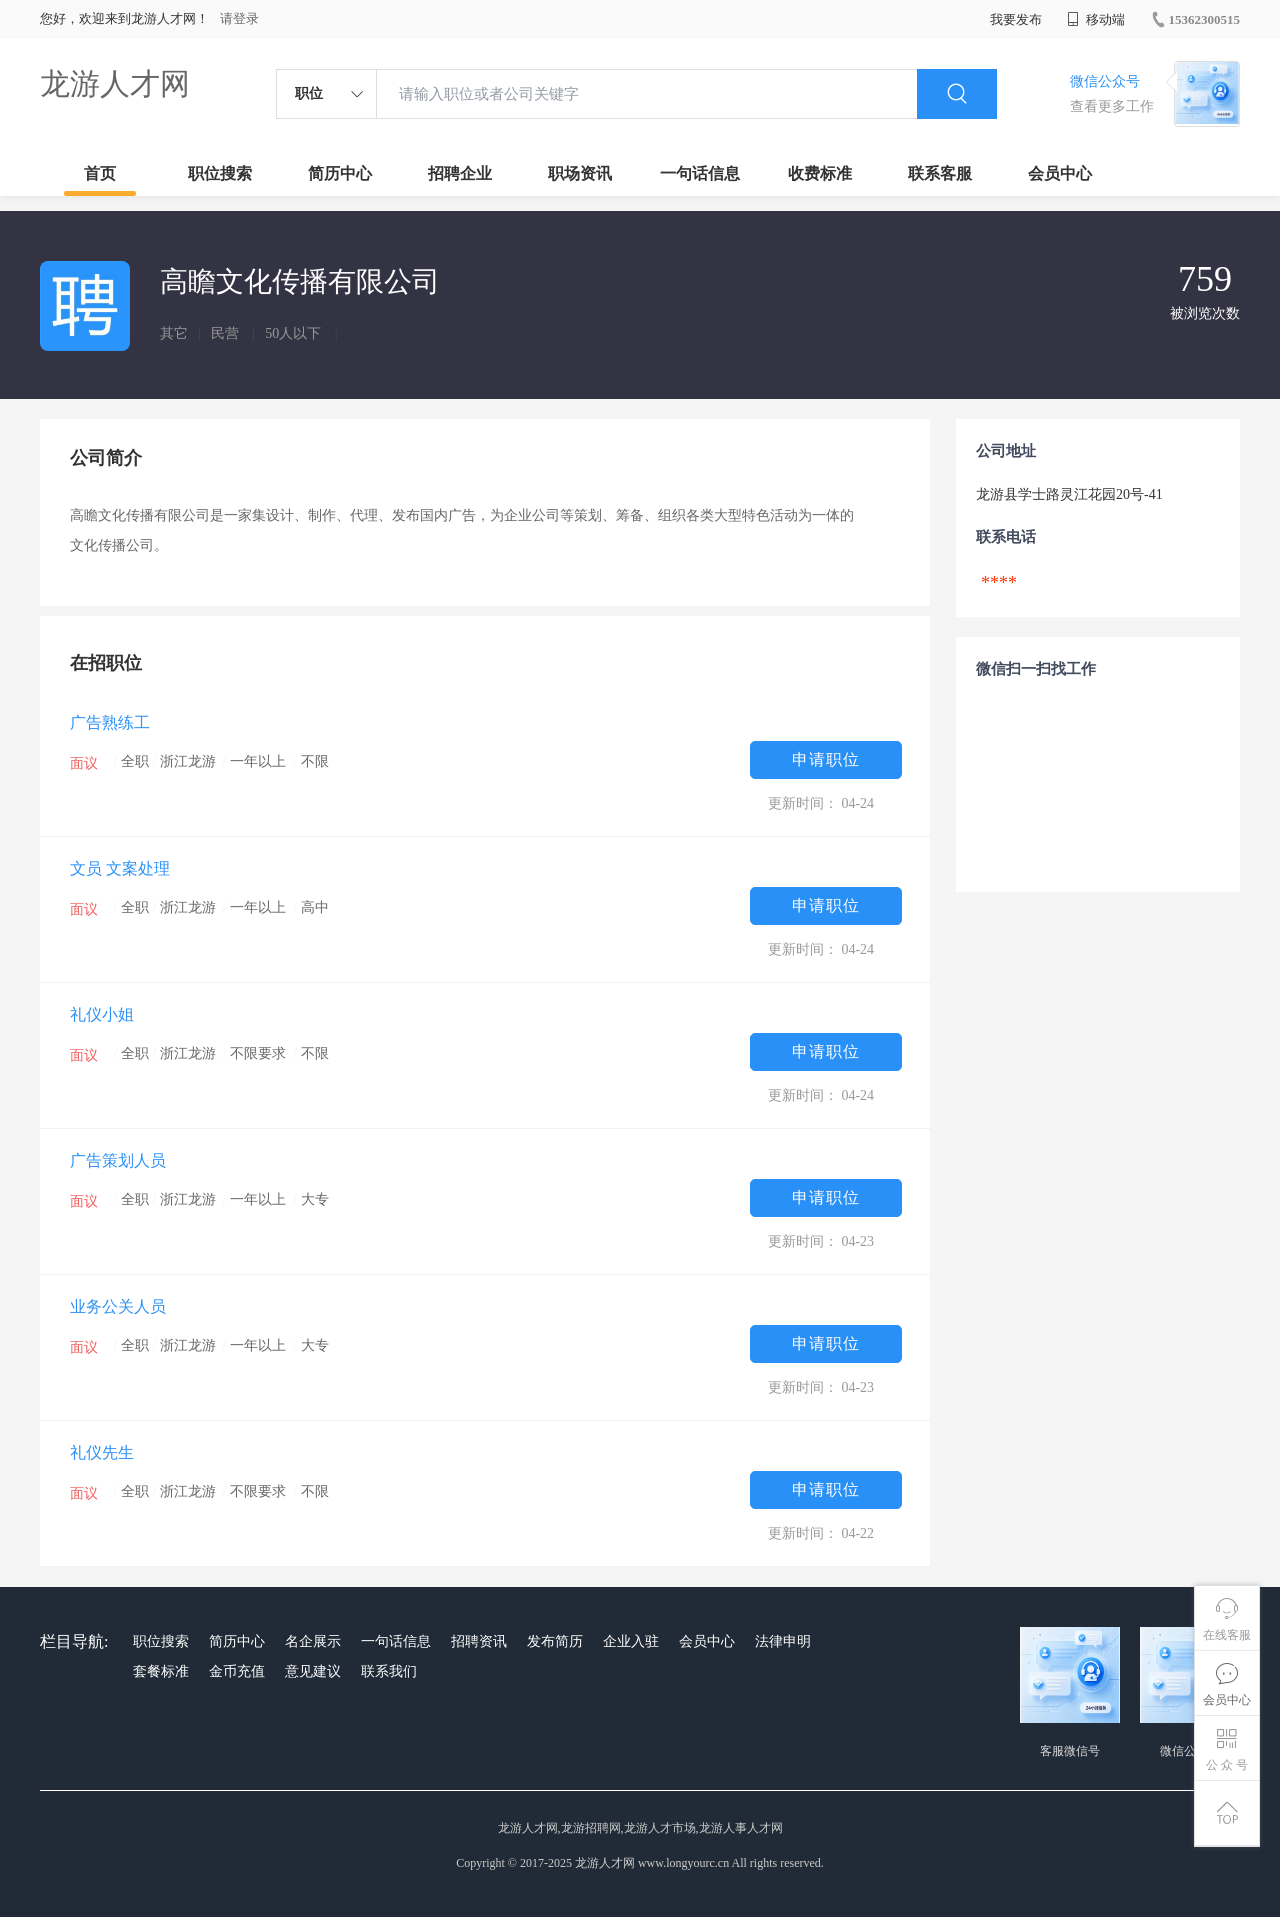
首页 (100, 173)
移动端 (1096, 19)
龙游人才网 (115, 83)
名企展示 (313, 1641)
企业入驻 (631, 1641)
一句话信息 (700, 173)
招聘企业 (460, 173)
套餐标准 (161, 1671)
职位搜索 (220, 173)
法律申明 (783, 1641)
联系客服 (940, 173)
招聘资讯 (479, 1641)
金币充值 (237, 1671)
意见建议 (313, 1671)
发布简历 (555, 1641)
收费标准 (820, 173)
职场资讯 (580, 173)
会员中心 (1060, 173)
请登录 (239, 18)
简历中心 (340, 173)
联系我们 (389, 1671)
